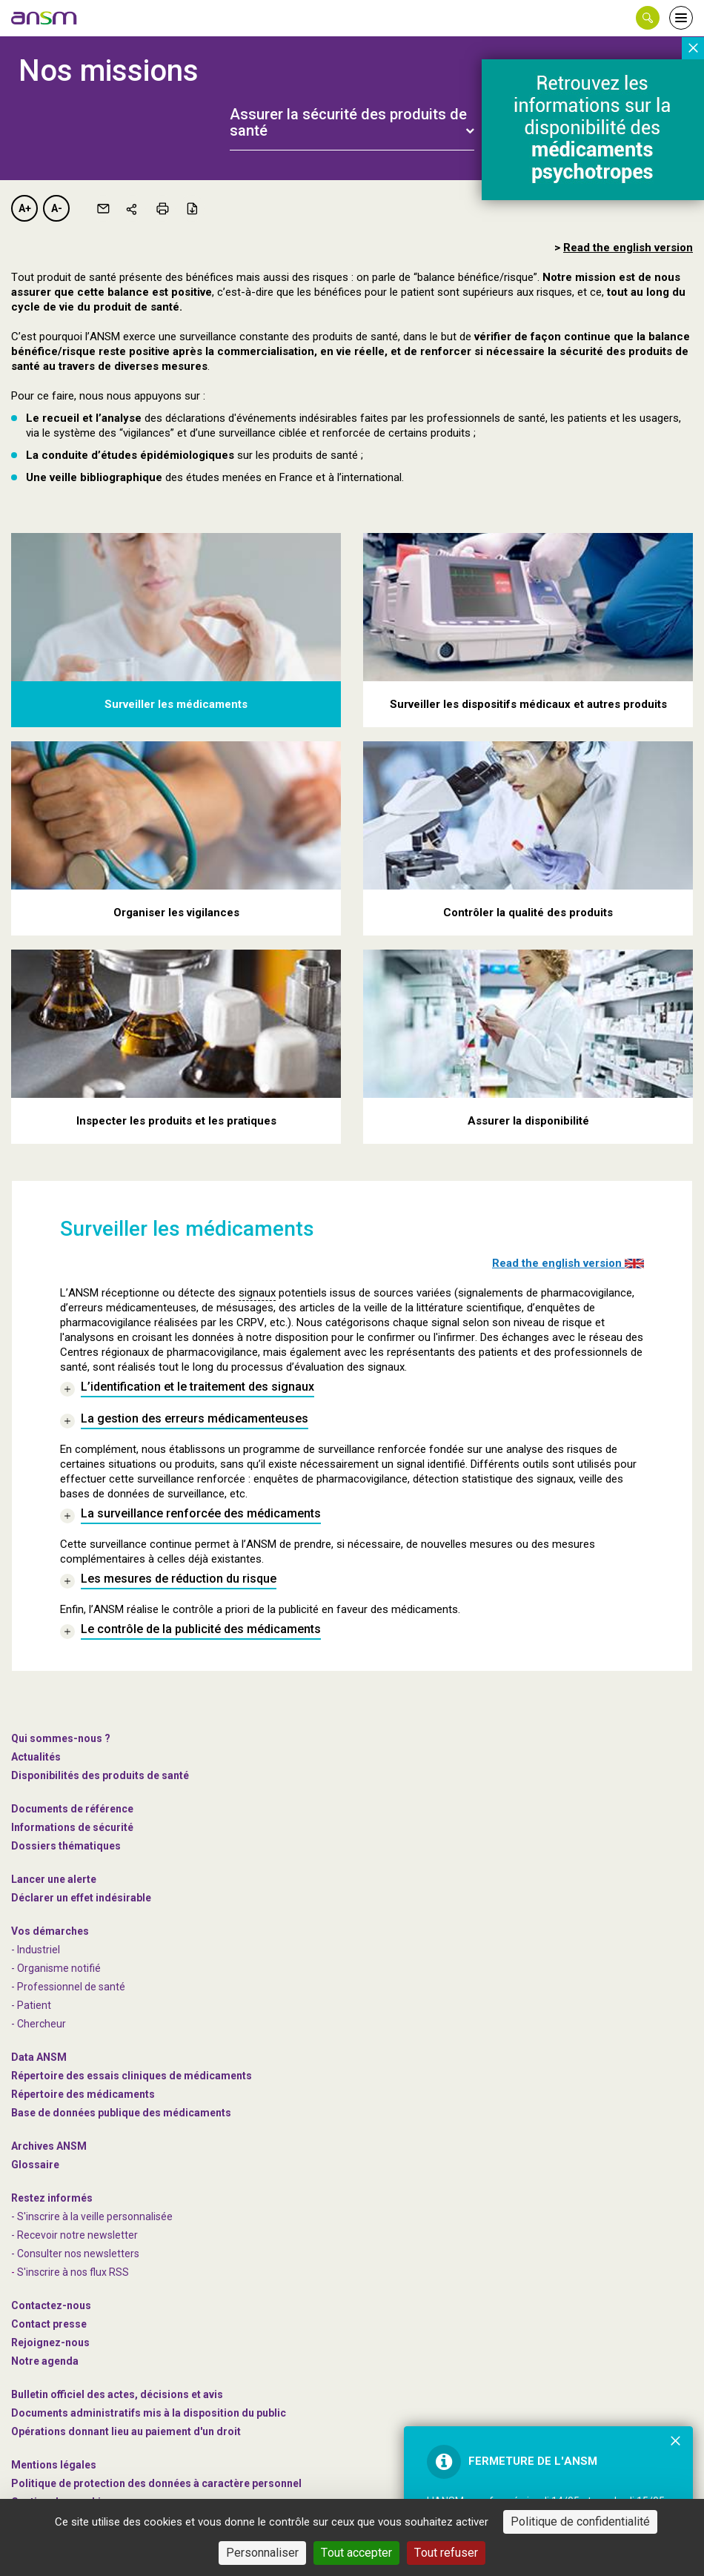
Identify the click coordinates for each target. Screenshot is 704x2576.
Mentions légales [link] (53, 2465)
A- (56, 208)
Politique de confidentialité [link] (580, 2521)
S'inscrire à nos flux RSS (73, 2272)
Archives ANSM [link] (49, 2146)
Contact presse (49, 2324)
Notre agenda (45, 2361)
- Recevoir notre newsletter (74, 2235)
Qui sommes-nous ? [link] (60, 1738)
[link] (44, 18)
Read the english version (568, 1263)
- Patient (31, 2005)
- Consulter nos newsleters (75, 2253)
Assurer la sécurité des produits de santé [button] (348, 122)
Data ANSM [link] (39, 2057)
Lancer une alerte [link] (53, 1879)
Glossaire (35, 2165)
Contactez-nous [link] (51, 2305)
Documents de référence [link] (72, 1809)
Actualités (36, 1757)
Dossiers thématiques (66, 1846)
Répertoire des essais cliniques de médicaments (131, 2076)
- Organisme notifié (56, 1968)
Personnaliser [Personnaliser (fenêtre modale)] (262, 2553)
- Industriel (35, 1950)
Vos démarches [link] (50, 1931)
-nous (50, 2342)
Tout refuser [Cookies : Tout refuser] (446, 2553)
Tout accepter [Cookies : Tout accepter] (356, 2553)
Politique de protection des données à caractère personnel (156, 2483)
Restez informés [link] (52, 2198)
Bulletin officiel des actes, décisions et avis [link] (117, 2394)
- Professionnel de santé (68, 1987)
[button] (648, 18)
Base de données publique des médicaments (121, 2113)
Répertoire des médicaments (83, 2094)
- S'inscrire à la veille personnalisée (92, 2216)
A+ (25, 208)
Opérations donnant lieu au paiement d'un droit (126, 2431)
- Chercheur (38, 2024)
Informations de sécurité (72, 1827)
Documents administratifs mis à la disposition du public (148, 2413)
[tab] (352, 113)
